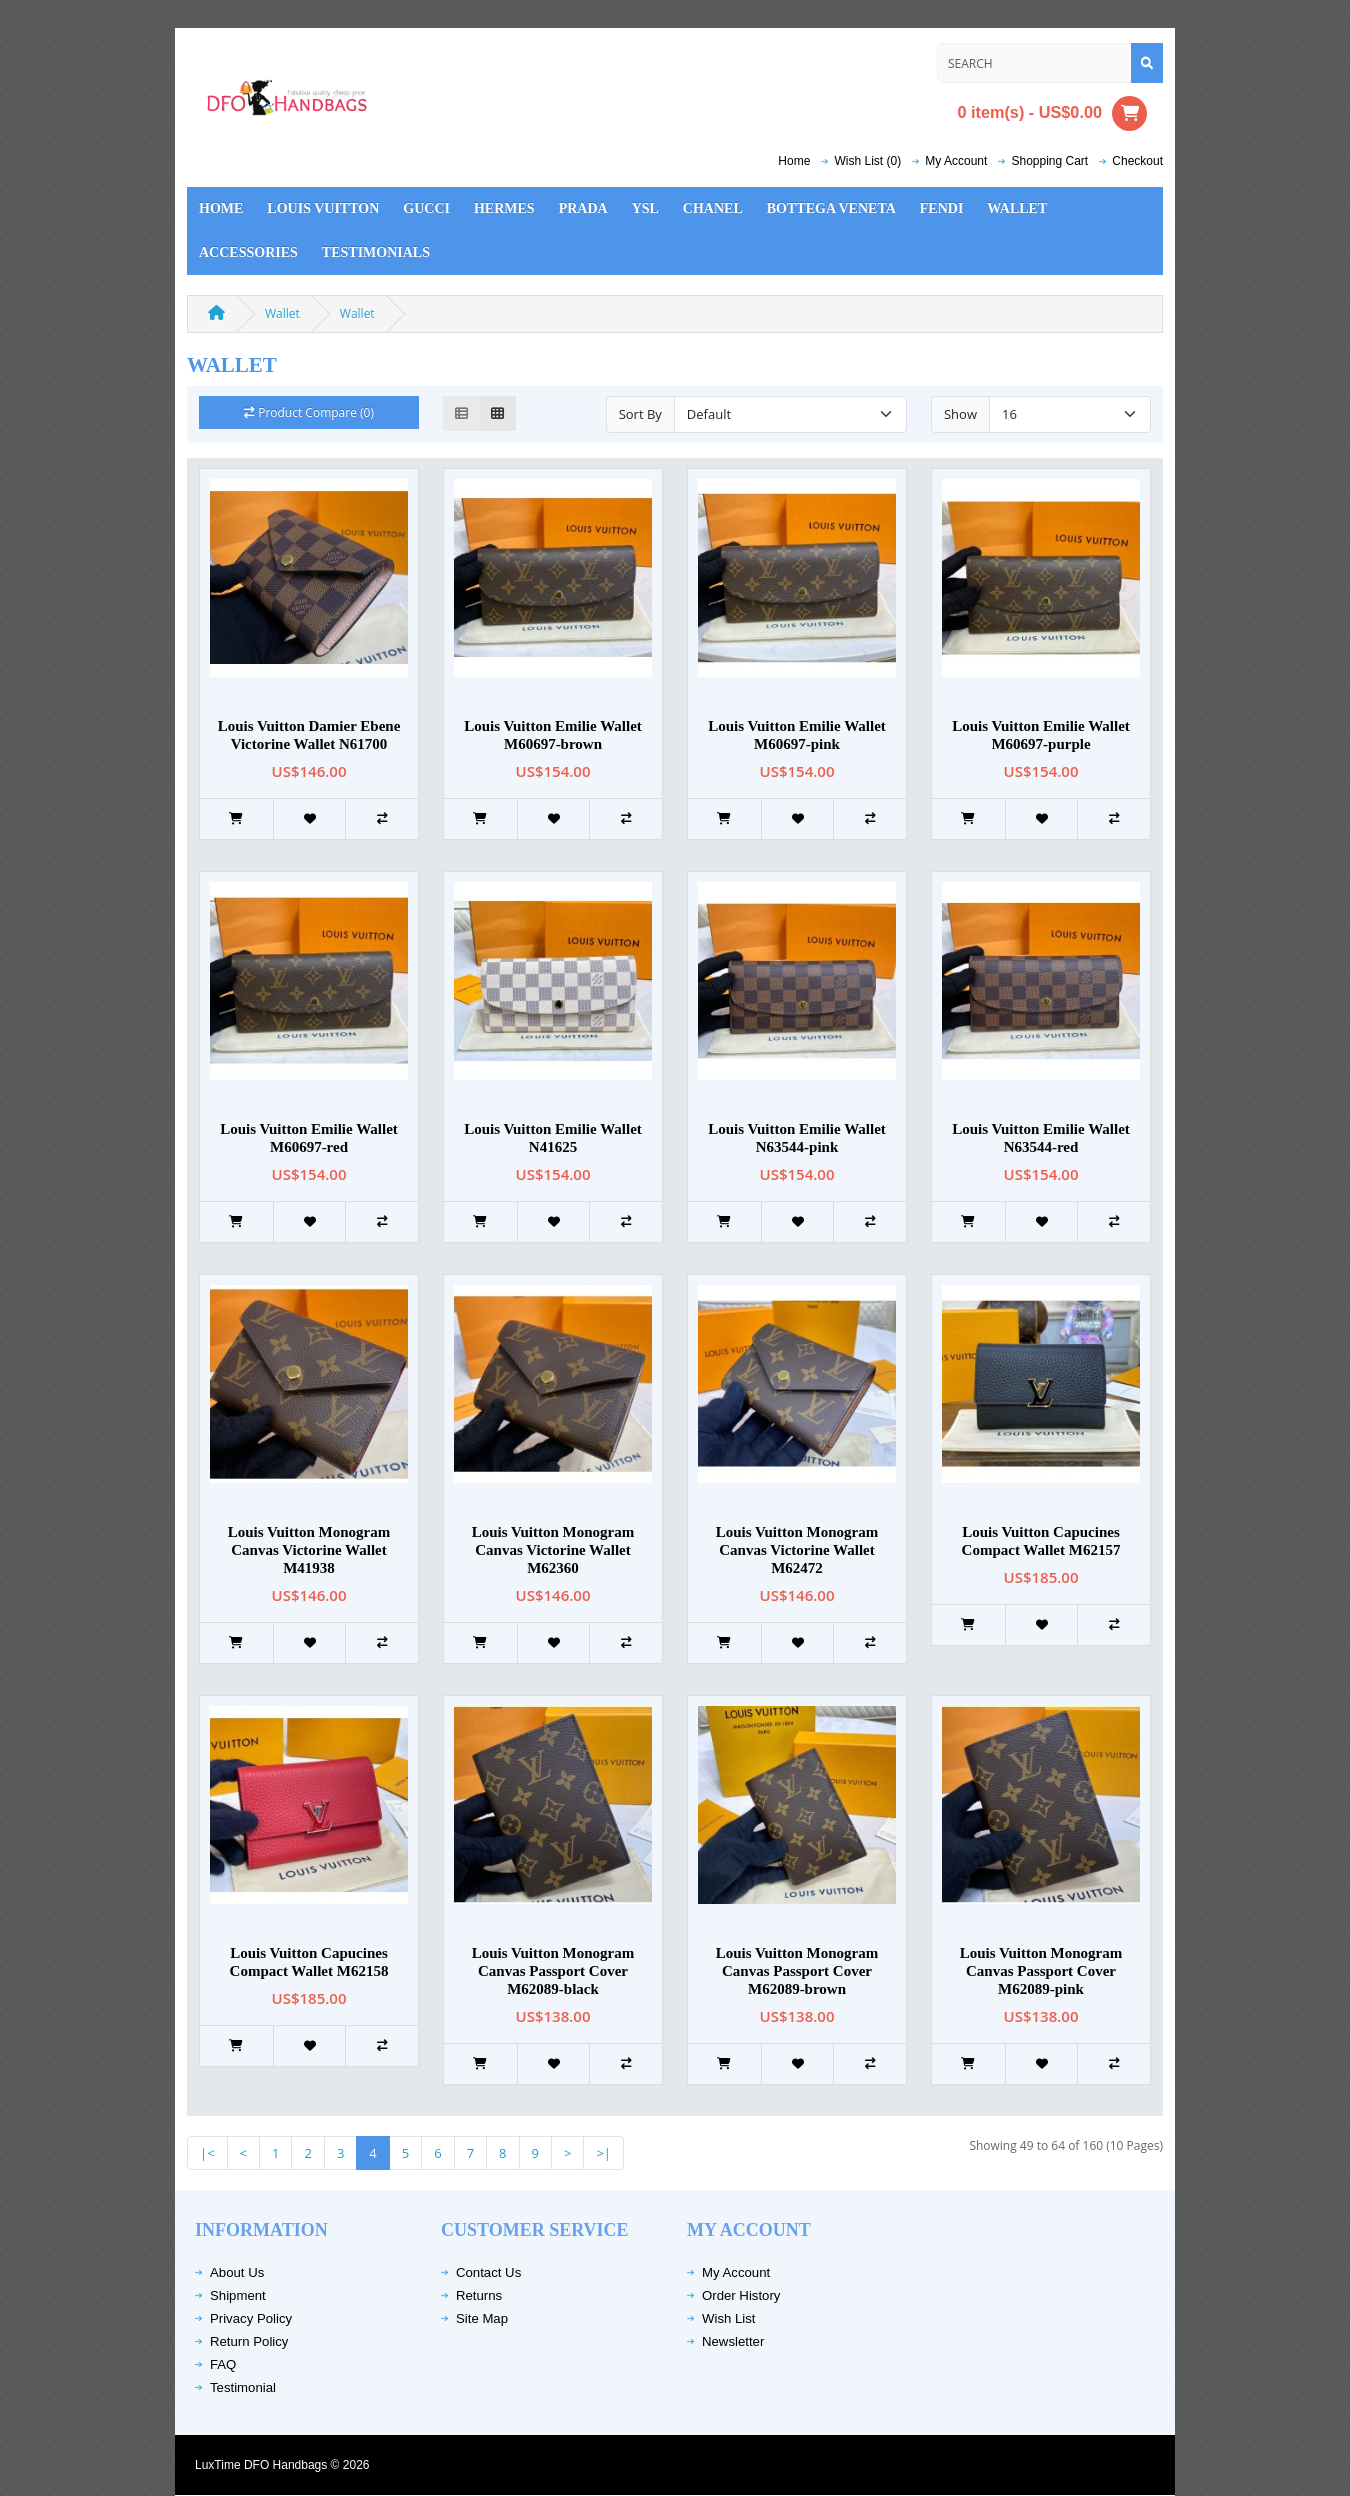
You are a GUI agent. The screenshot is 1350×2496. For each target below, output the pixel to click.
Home (794, 161)
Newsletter (733, 2341)
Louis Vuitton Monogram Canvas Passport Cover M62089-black (553, 1971)
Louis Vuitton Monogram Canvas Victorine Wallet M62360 (553, 1550)
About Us (237, 2272)
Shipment (238, 2295)
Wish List (729, 2318)
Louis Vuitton (323, 208)
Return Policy (249, 2341)
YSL (645, 208)
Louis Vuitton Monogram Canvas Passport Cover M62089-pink (1041, 1971)
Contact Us (488, 2272)
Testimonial (243, 2387)
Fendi (942, 208)
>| (603, 2153)
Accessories (248, 252)
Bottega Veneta (831, 208)
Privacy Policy (251, 2318)
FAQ (223, 2364)
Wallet (1017, 208)
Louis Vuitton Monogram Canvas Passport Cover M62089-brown (797, 1971)
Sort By (640, 414)
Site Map (482, 2318)
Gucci (426, 208)
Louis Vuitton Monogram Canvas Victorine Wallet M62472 (797, 1550)
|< (207, 2153)
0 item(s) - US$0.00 (1052, 113)
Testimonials (376, 252)
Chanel (713, 208)
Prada (583, 208)
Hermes (504, 208)
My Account (736, 2272)
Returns (479, 2295)
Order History (741, 2295)
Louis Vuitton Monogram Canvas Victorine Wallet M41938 (309, 1550)
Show (960, 414)
